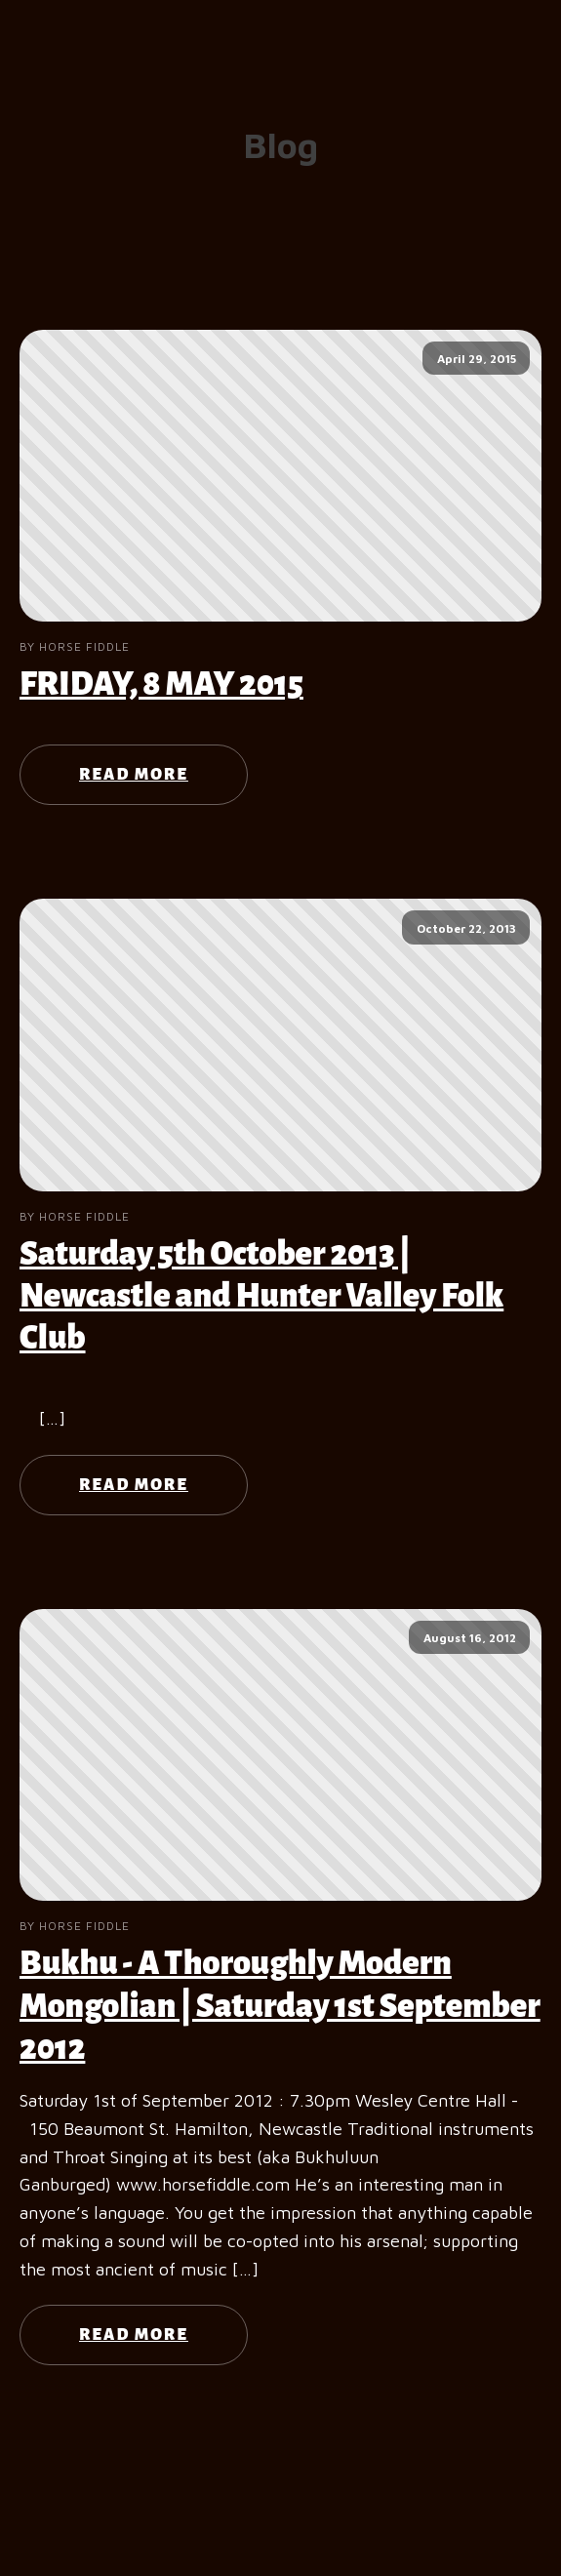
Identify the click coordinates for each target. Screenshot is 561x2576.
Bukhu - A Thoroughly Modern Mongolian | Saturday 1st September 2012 (280, 2005)
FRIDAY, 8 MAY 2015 (161, 684)
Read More (133, 775)
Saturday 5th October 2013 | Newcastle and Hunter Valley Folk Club (261, 1295)
